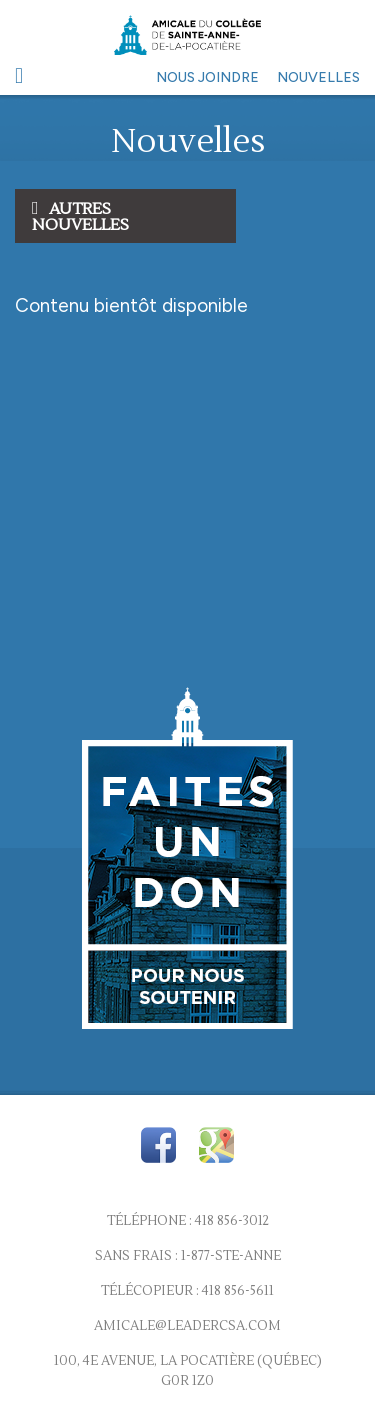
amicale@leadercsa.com (187, 1326)
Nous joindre (207, 78)
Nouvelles (318, 78)
